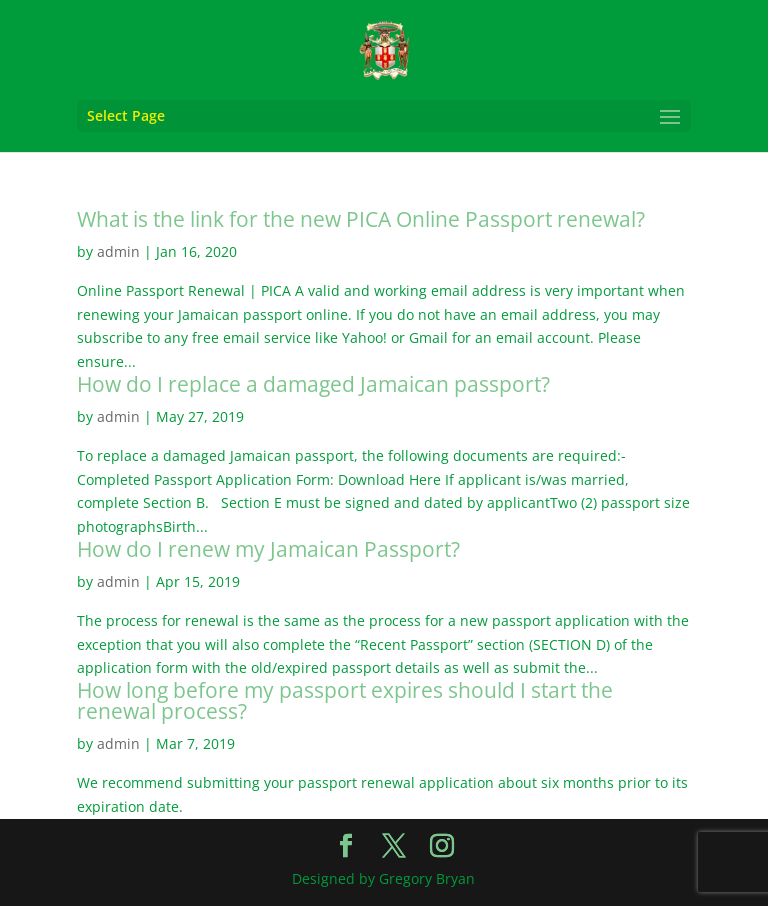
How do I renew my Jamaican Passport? (268, 549)
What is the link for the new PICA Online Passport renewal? (361, 219)
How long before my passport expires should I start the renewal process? (345, 700)
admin (118, 251)
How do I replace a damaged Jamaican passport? (313, 384)
